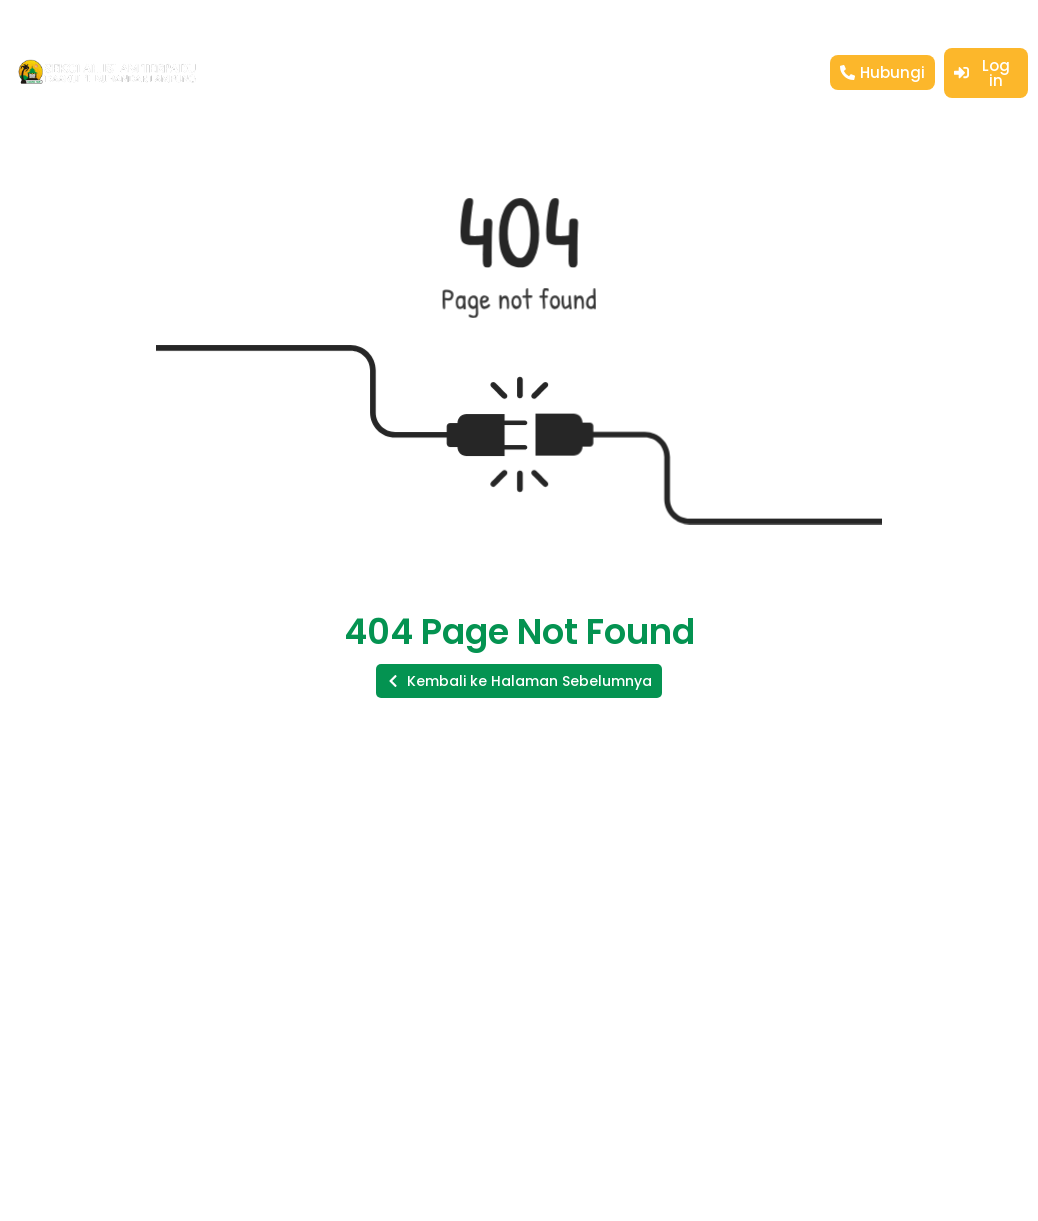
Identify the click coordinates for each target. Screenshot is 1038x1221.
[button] (519, 681)
